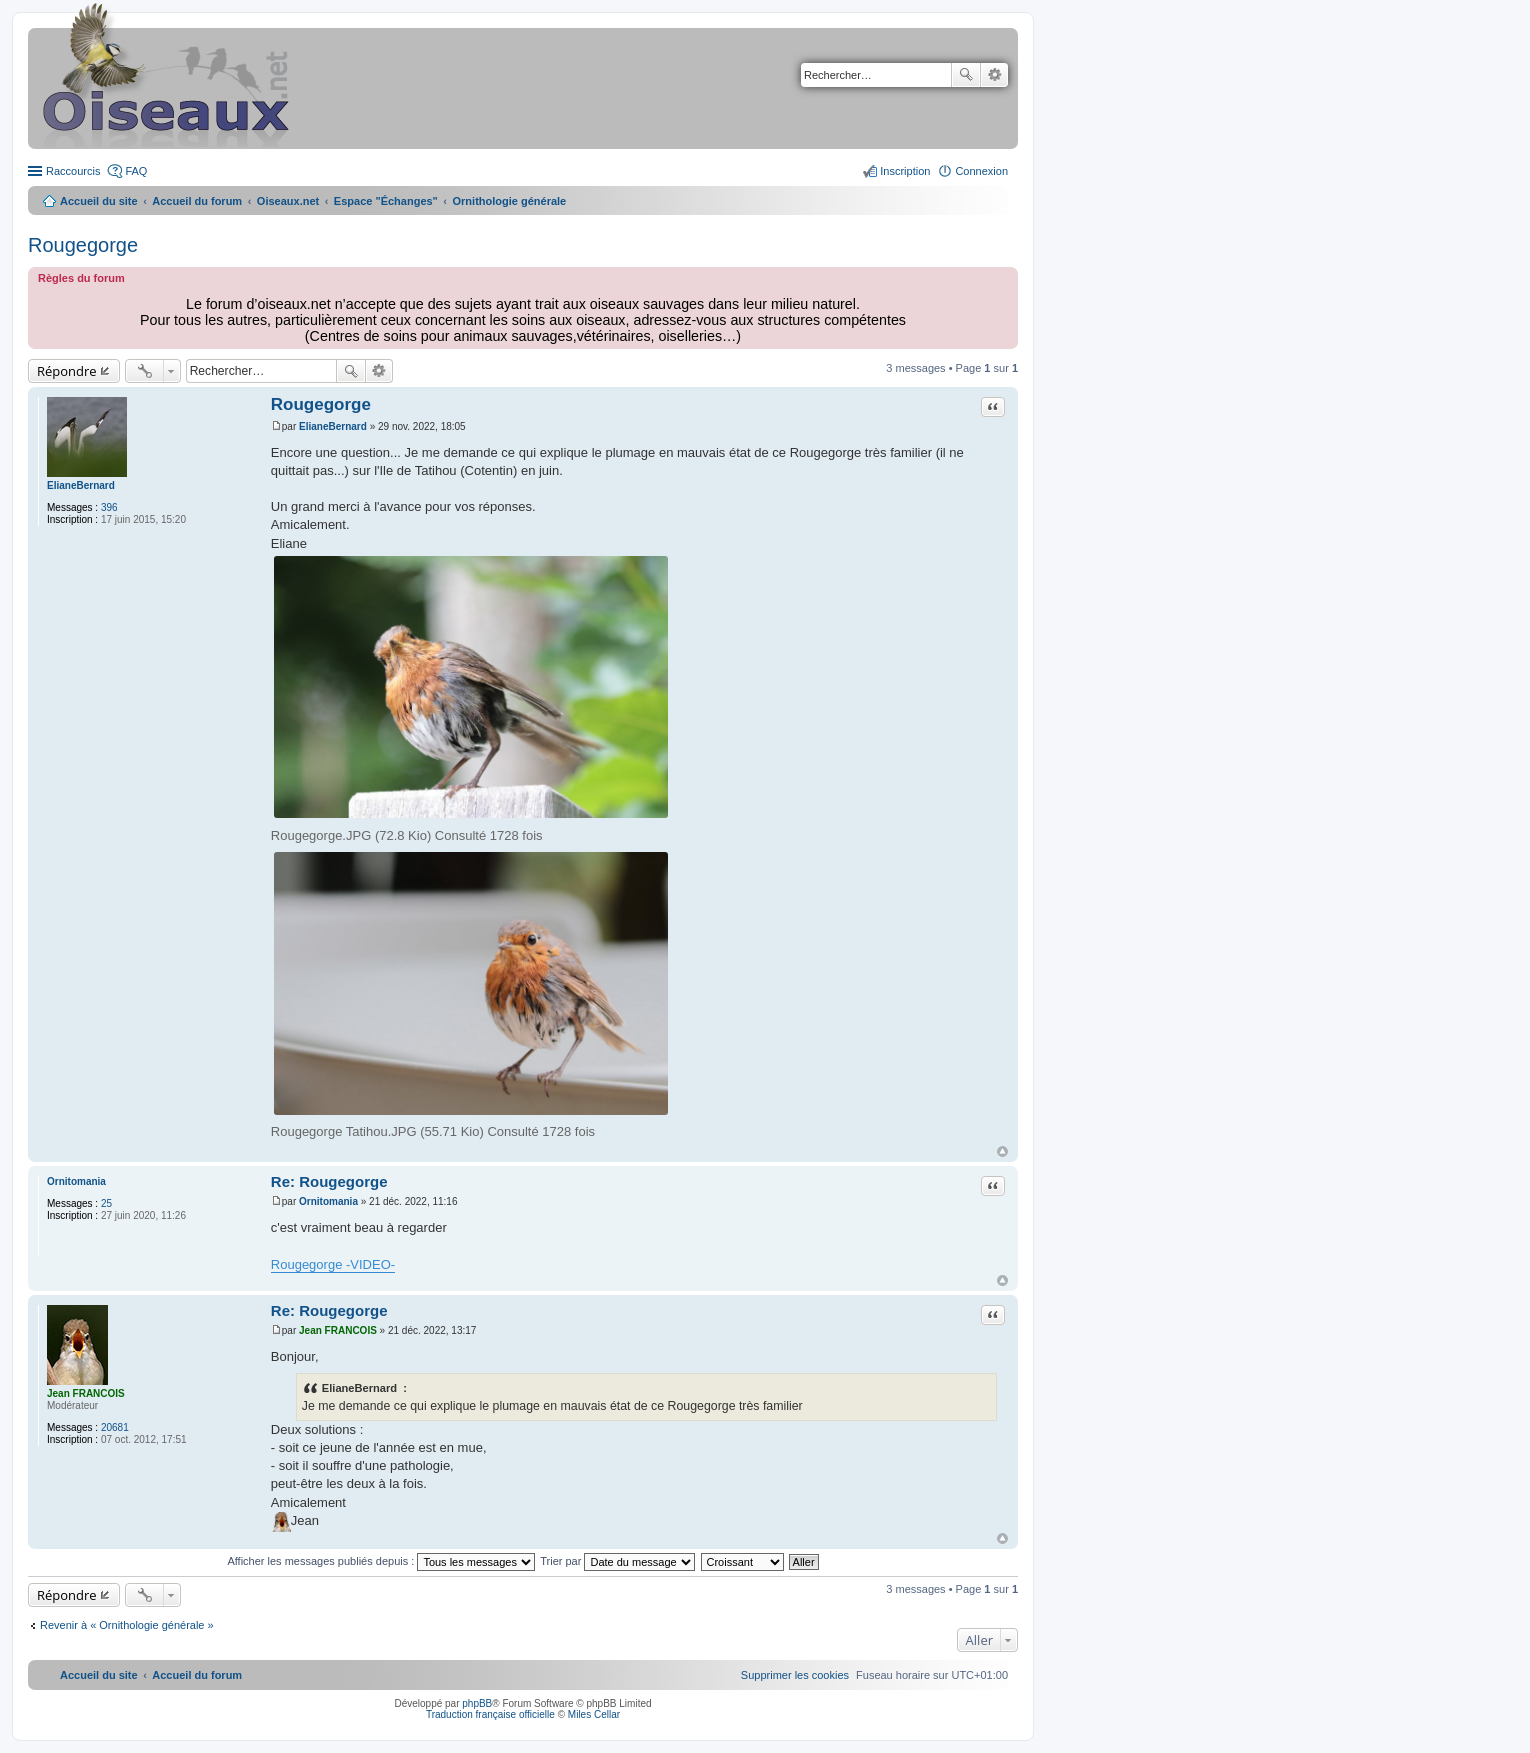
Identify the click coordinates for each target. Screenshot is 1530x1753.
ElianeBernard (81, 485)
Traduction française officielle (490, 1714)
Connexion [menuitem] (981, 171)
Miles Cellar (594, 1714)
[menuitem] (795, 1675)
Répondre (67, 371)
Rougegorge (83, 245)
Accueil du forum (197, 201)
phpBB (477, 1703)
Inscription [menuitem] (905, 171)
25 (106, 1203)
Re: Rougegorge (329, 1181)
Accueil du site (99, 201)
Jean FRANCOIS (86, 1393)
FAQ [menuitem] (136, 171)
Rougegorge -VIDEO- (333, 1264)
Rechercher (966, 75)
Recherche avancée (994, 75)
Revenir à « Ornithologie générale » (127, 1625)
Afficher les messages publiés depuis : (381, 1561)
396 (109, 507)
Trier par (617, 1561)
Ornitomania (76, 1181)
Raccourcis (73, 171)
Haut (1002, 1151)
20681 (115, 1427)
